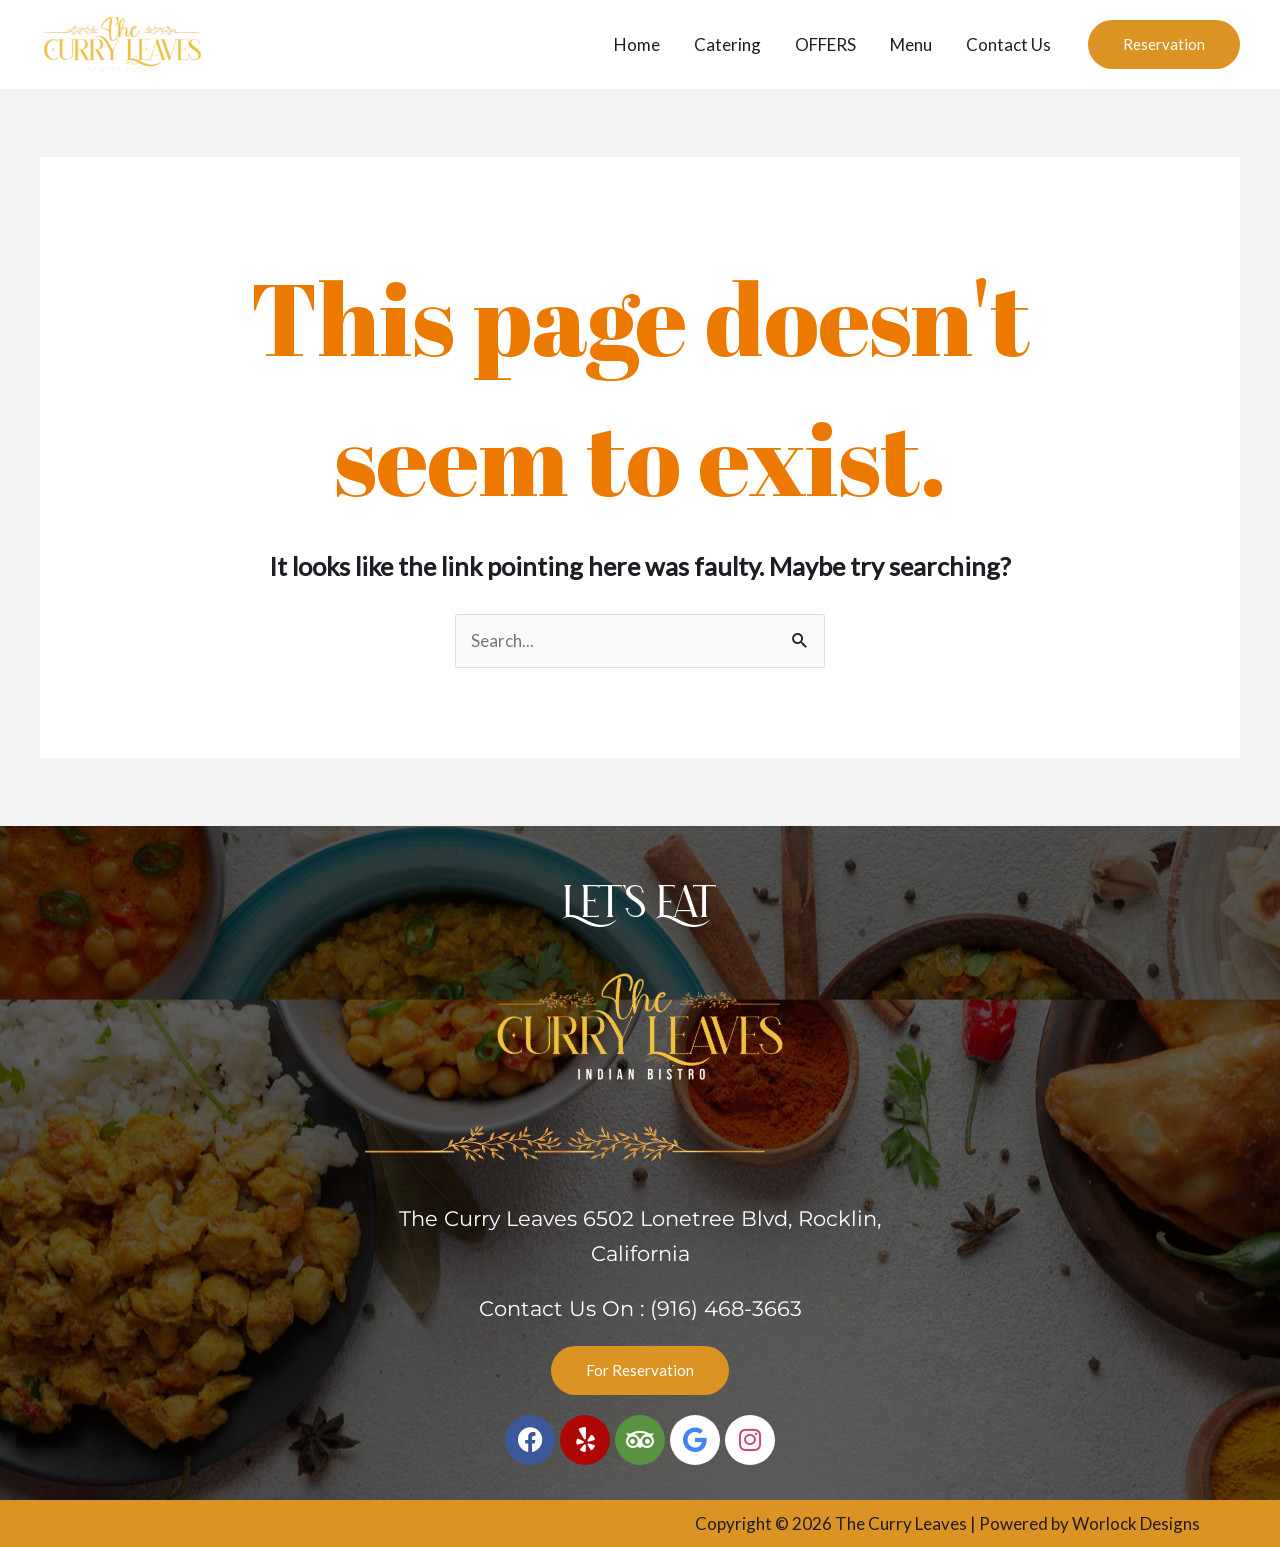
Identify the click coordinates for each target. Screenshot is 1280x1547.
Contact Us (1008, 44)
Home (637, 44)
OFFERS (825, 44)
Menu (911, 44)
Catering (727, 44)
